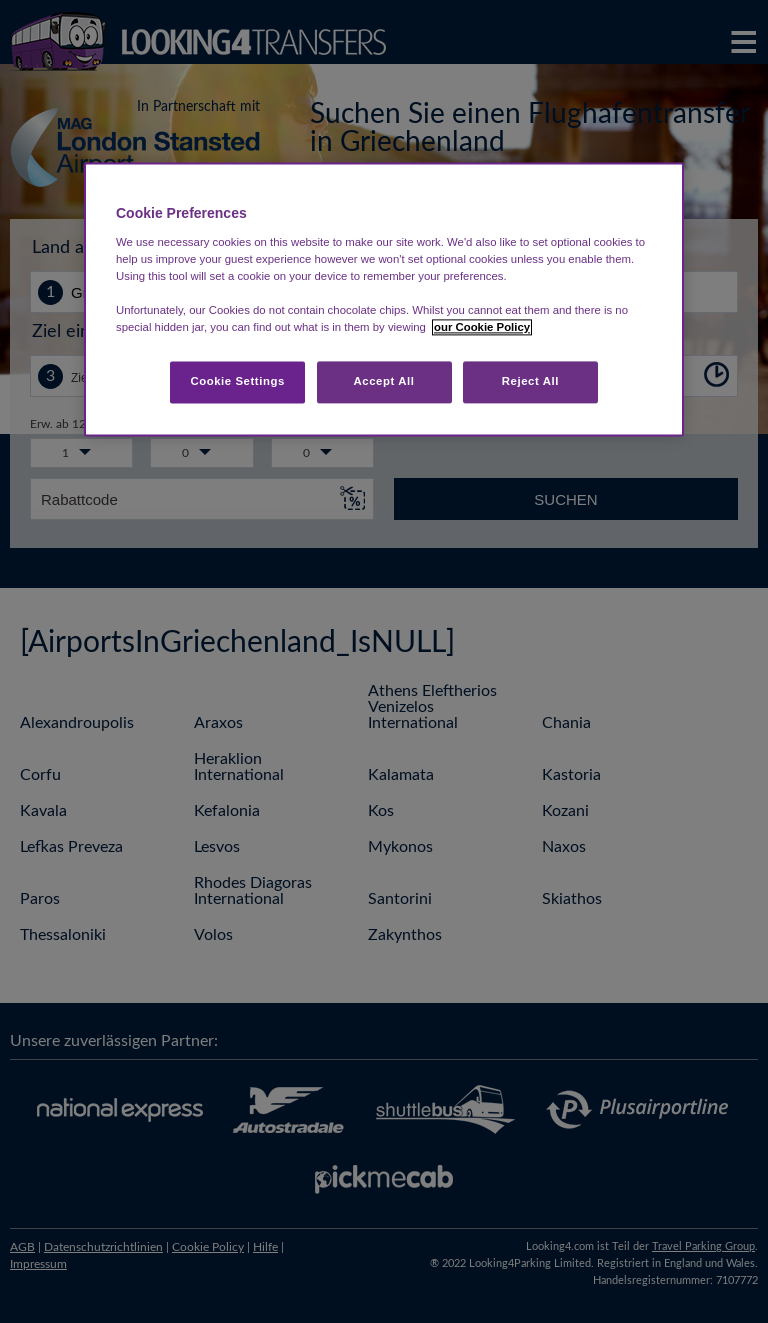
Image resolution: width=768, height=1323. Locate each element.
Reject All (530, 382)
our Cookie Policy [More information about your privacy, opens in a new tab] (482, 328)
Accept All (384, 382)
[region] (384, 300)
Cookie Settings (237, 382)
